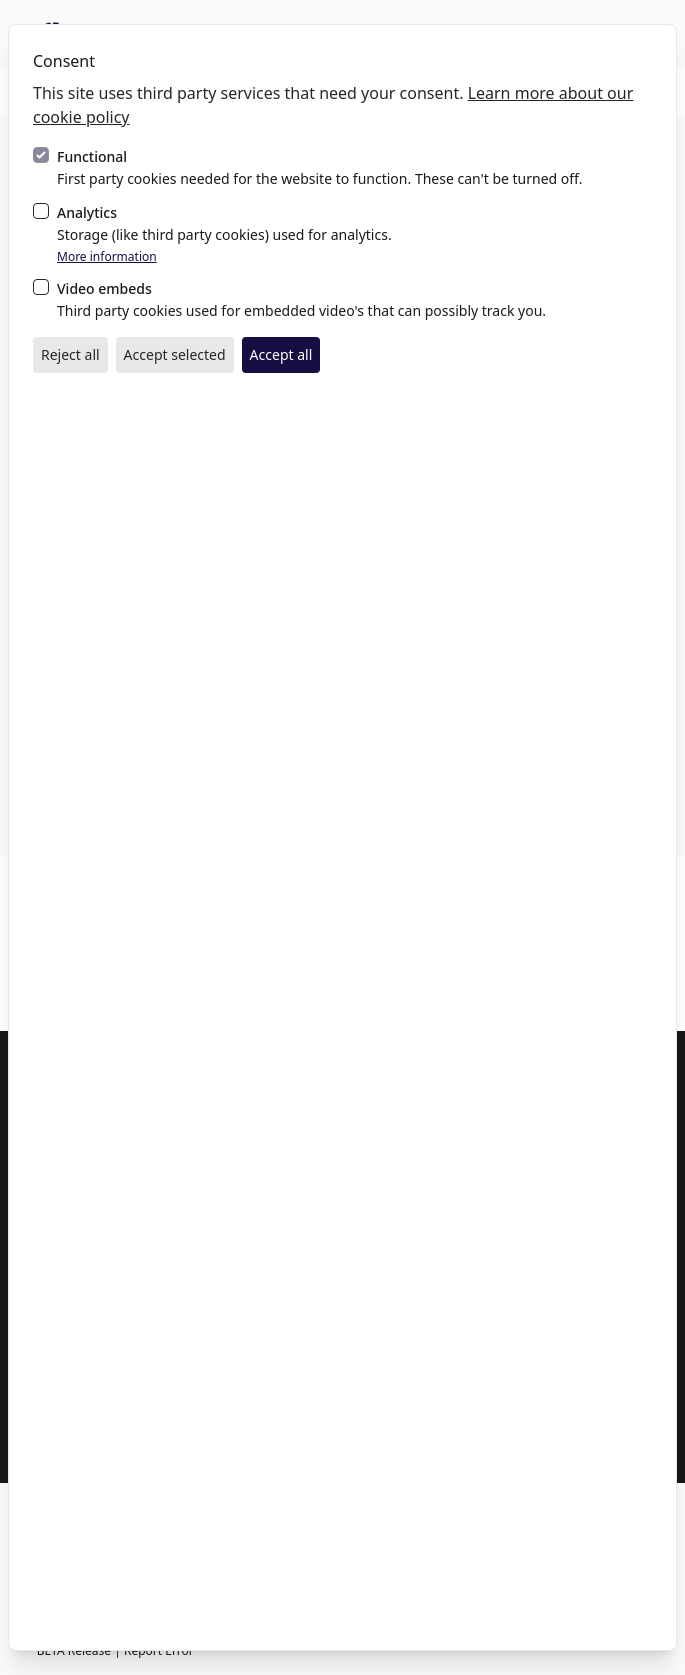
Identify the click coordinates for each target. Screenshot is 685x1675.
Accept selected (175, 354)
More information (107, 257)
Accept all (281, 354)
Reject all (70, 354)
